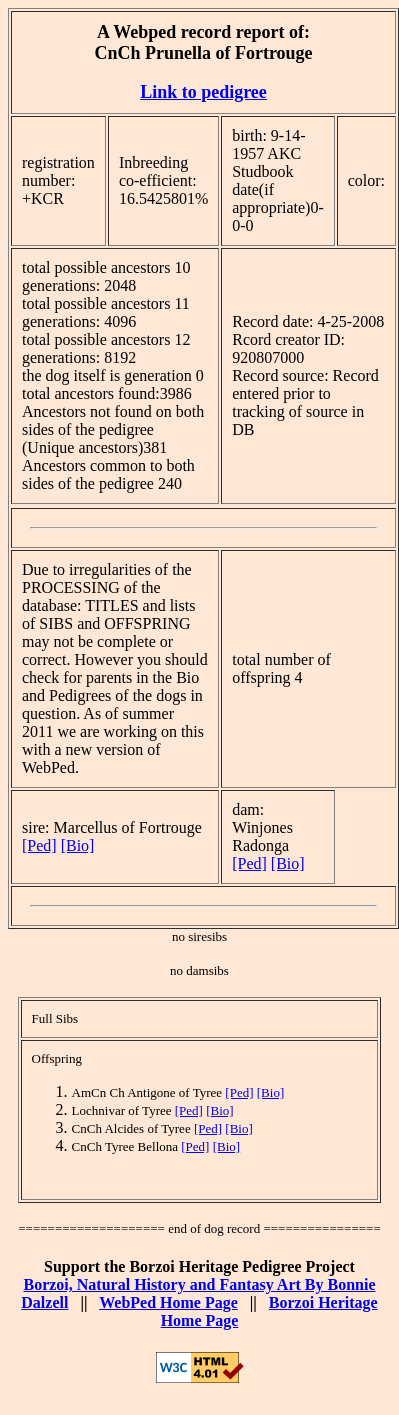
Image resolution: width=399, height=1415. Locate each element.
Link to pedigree (203, 92)
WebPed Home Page (168, 1302)
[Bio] (78, 845)
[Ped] (39, 845)
